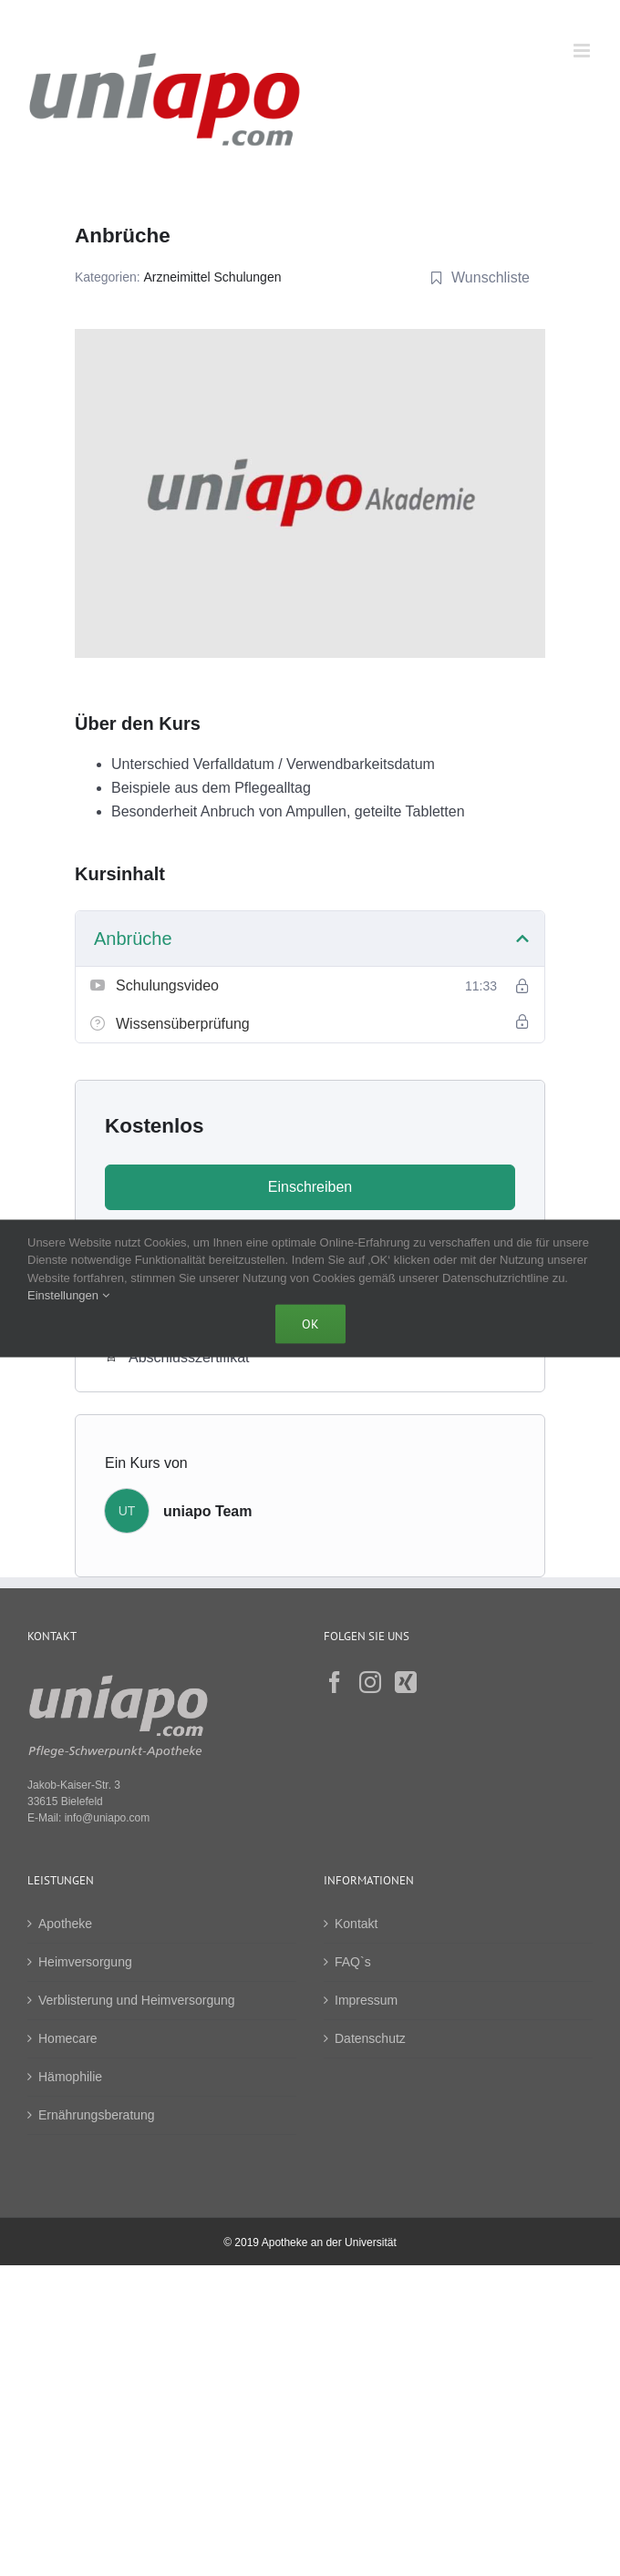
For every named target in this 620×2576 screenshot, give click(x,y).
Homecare (68, 2038)
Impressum (366, 2000)
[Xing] (406, 1682)
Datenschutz (370, 2038)
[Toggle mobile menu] (583, 50)
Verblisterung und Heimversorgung (136, 2000)
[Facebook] (335, 1682)
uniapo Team (208, 1511)
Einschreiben (310, 1187)
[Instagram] (370, 1682)
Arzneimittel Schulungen (213, 277)
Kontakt (356, 1923)
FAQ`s (353, 1962)
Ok (310, 1323)
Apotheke (65, 1923)
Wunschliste (479, 277)
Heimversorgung (85, 1962)
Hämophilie (70, 2076)
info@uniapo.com (107, 1817)
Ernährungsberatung (96, 2115)
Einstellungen (68, 1295)
